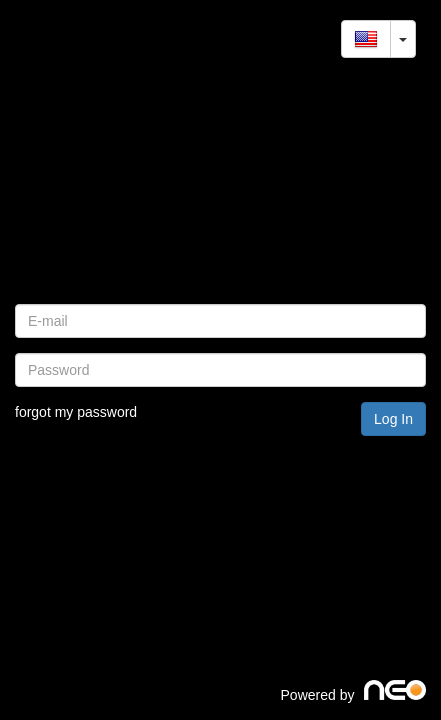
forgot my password (76, 412)
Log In (393, 419)
